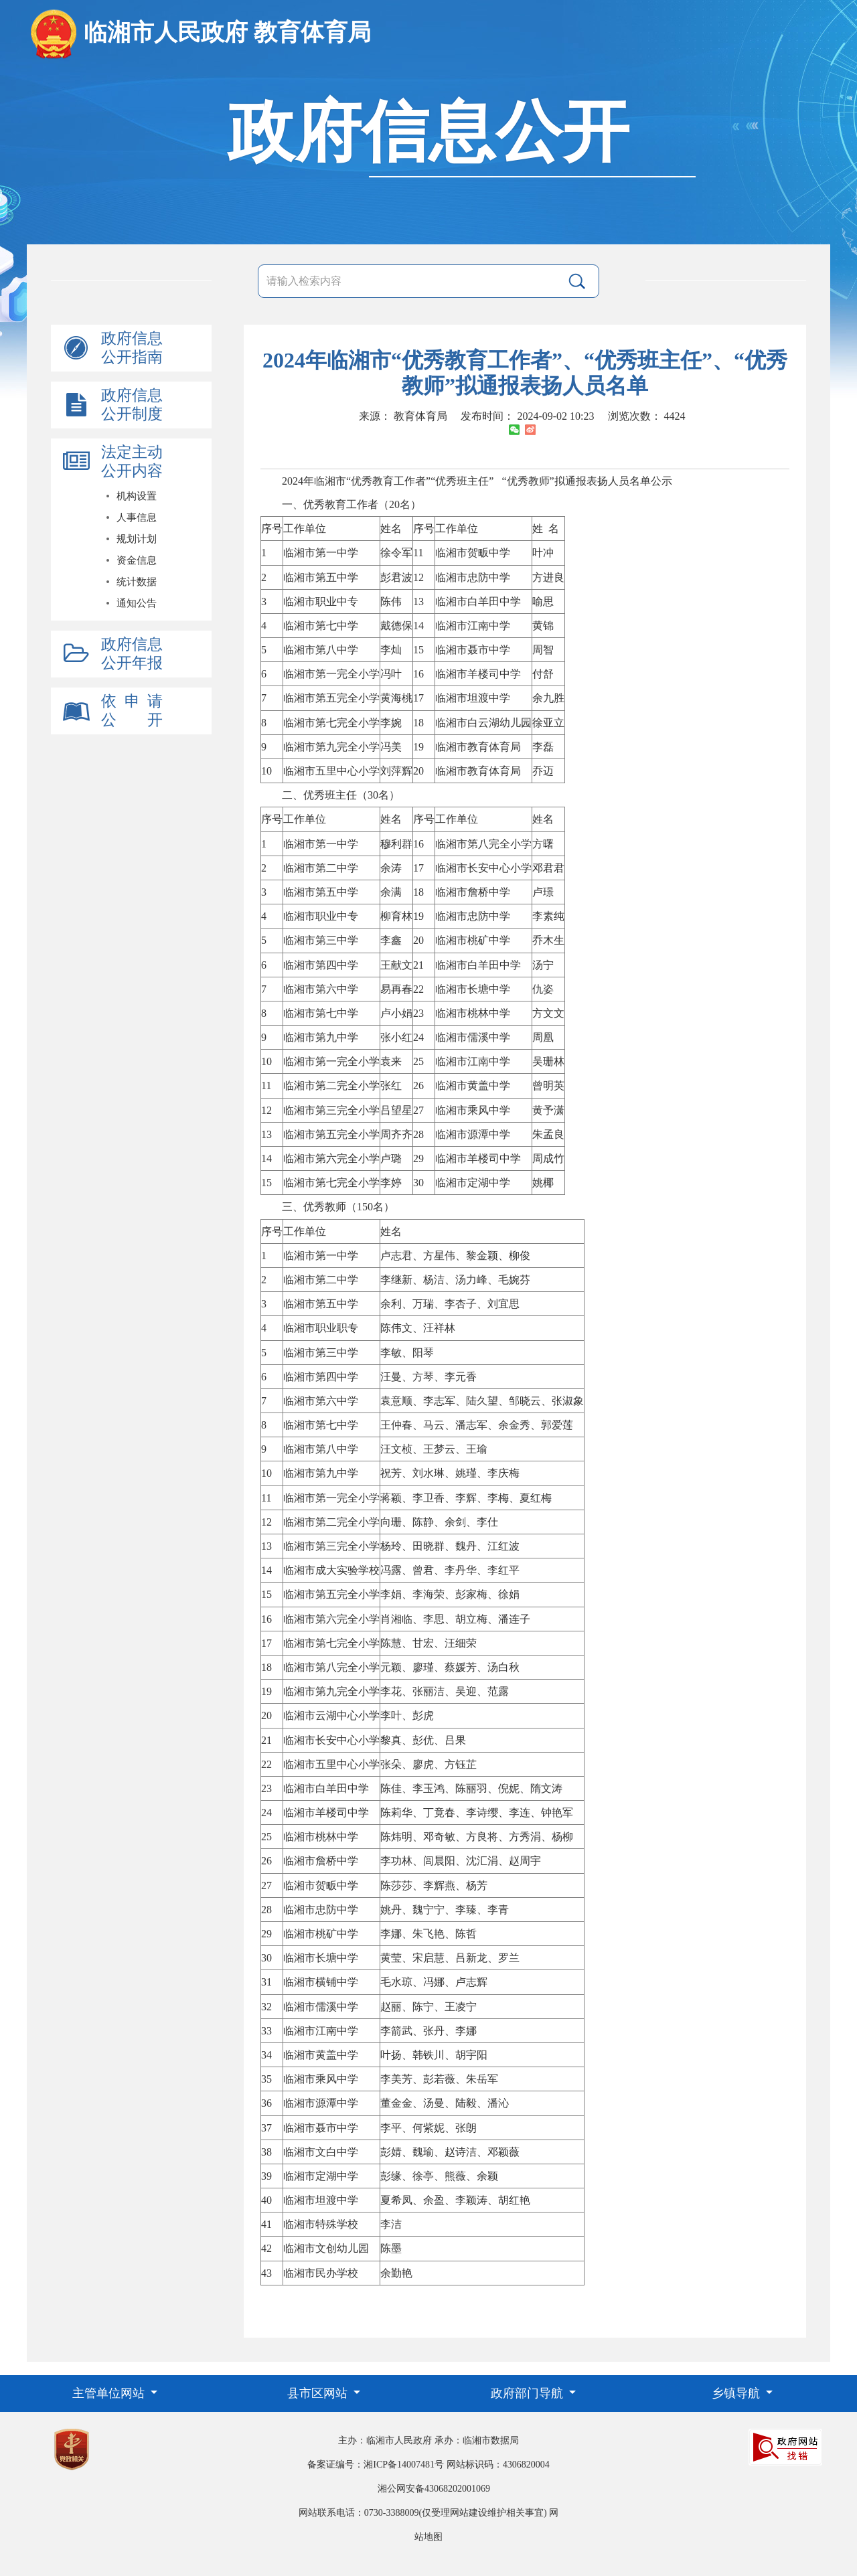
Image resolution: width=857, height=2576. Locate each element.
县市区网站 (319, 2393)
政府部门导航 (528, 2393)
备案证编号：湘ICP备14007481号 (375, 2465)
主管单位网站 (110, 2393)
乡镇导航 (737, 2393)
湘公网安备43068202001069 (434, 2489)
